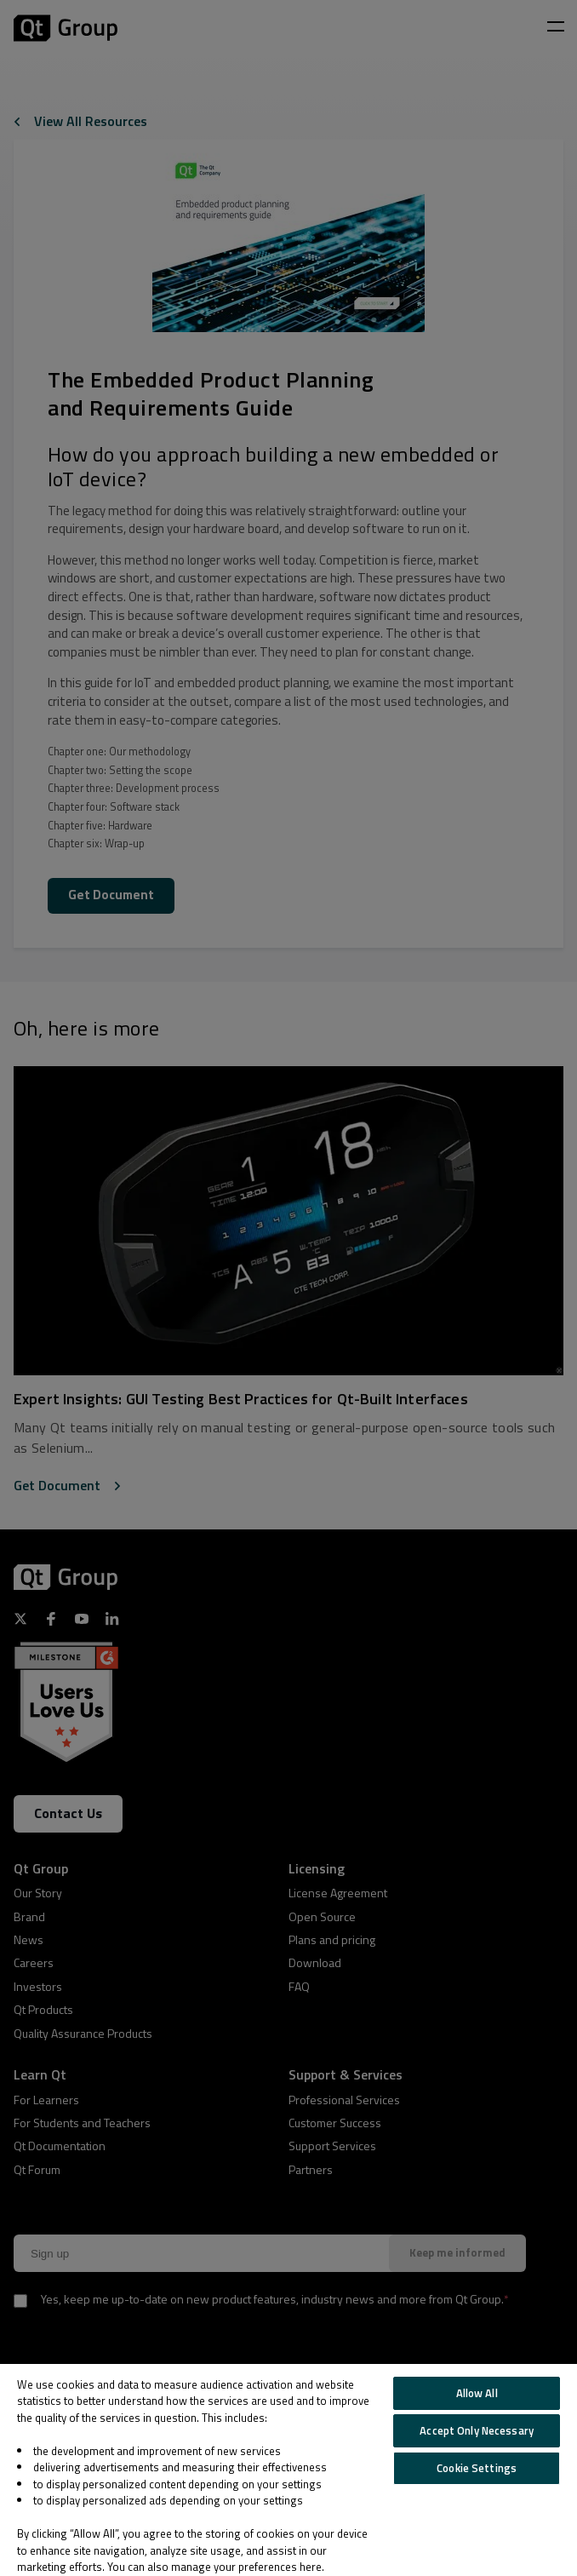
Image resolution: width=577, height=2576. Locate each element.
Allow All (477, 2392)
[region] (288, 2470)
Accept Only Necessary (477, 2430)
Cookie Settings (477, 2467)
